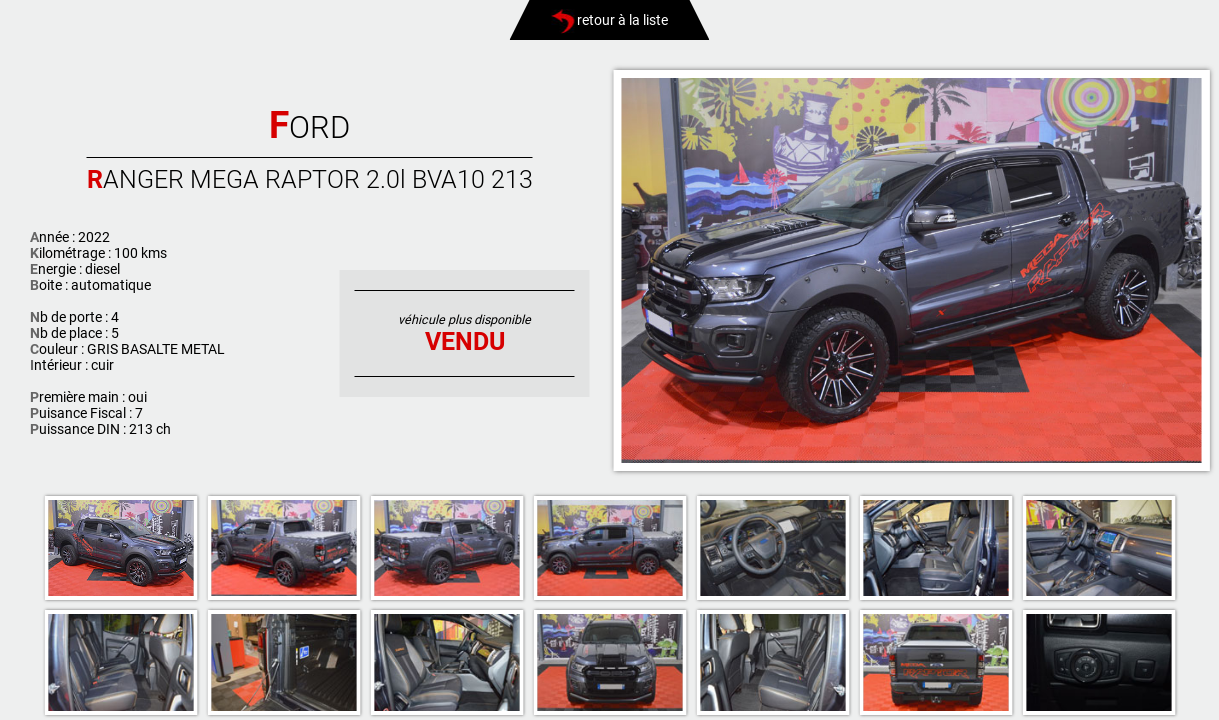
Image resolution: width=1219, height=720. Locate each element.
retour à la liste (609, 20)
